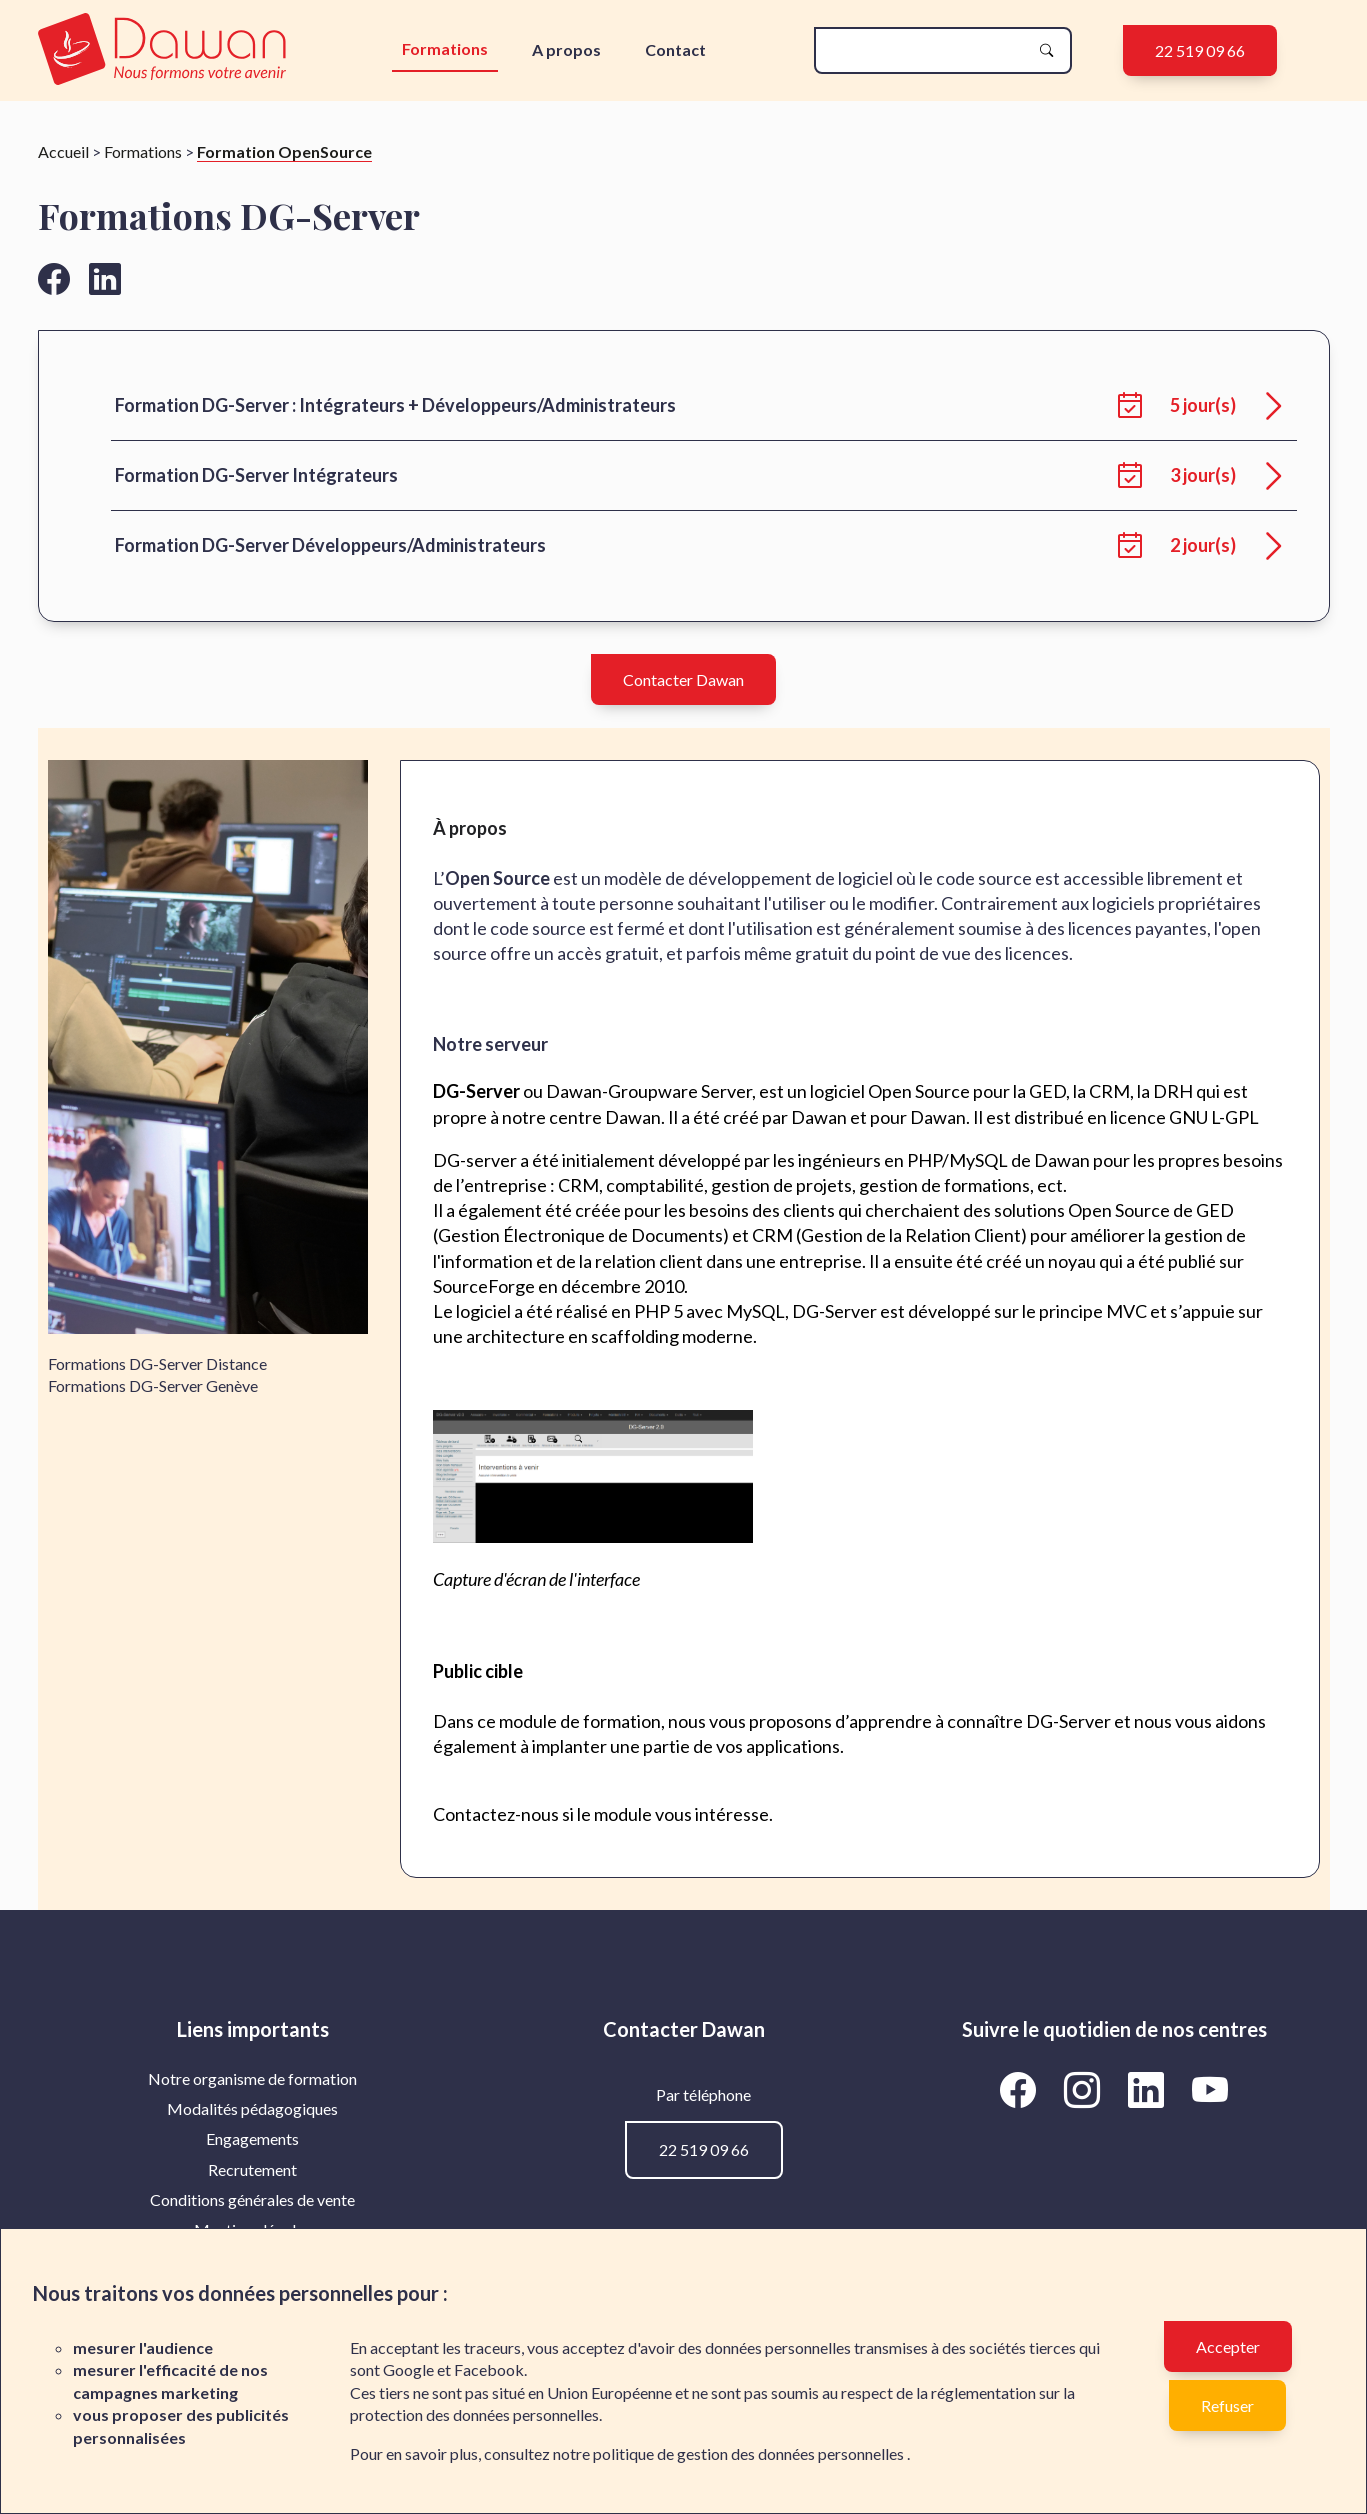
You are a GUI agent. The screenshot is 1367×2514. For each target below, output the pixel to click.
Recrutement (252, 2169)
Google (408, 2369)
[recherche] (927, 50)
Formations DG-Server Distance (157, 1363)
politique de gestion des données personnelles (750, 2453)
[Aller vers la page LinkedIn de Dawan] (1150, 2090)
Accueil (63, 151)
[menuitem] (253, 2079)
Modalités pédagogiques (252, 2108)
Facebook (489, 2369)
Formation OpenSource (284, 151)
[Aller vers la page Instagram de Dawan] (1086, 2090)
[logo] (167, 50)
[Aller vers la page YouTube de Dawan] (1210, 2090)
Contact (675, 49)
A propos (566, 49)
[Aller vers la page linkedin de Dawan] (105, 278)
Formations (445, 48)
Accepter (1228, 2346)
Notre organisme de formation (252, 2078)
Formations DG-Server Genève (153, 1385)
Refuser (1227, 2405)
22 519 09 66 (1200, 50)
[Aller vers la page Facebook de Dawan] (1022, 2090)
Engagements (252, 2138)
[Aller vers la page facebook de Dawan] (54, 278)
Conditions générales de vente (252, 2199)
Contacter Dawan (683, 679)
